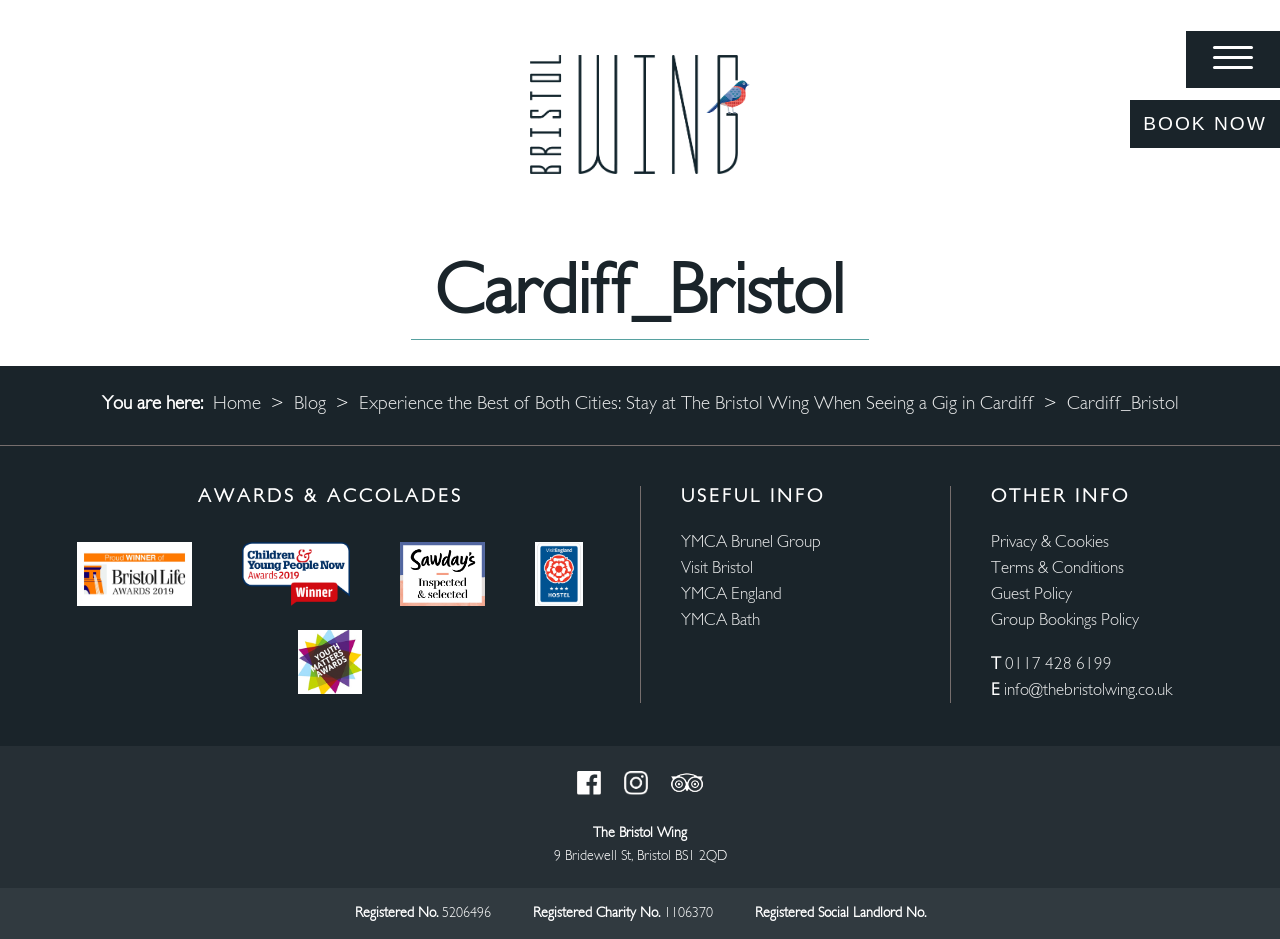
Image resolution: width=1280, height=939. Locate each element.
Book (1205, 123)
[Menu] (1233, 59)
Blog (310, 404)
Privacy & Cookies (1050, 542)
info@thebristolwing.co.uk (1088, 690)
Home (237, 404)
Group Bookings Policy (1065, 620)
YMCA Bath (720, 620)
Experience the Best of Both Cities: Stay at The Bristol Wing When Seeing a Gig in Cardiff (696, 404)
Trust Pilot (687, 783)
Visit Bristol (717, 568)
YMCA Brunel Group (751, 542)
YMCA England (731, 594)
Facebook (589, 783)
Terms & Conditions (1057, 568)
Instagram (636, 783)
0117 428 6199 (1058, 664)
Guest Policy (1031, 594)
